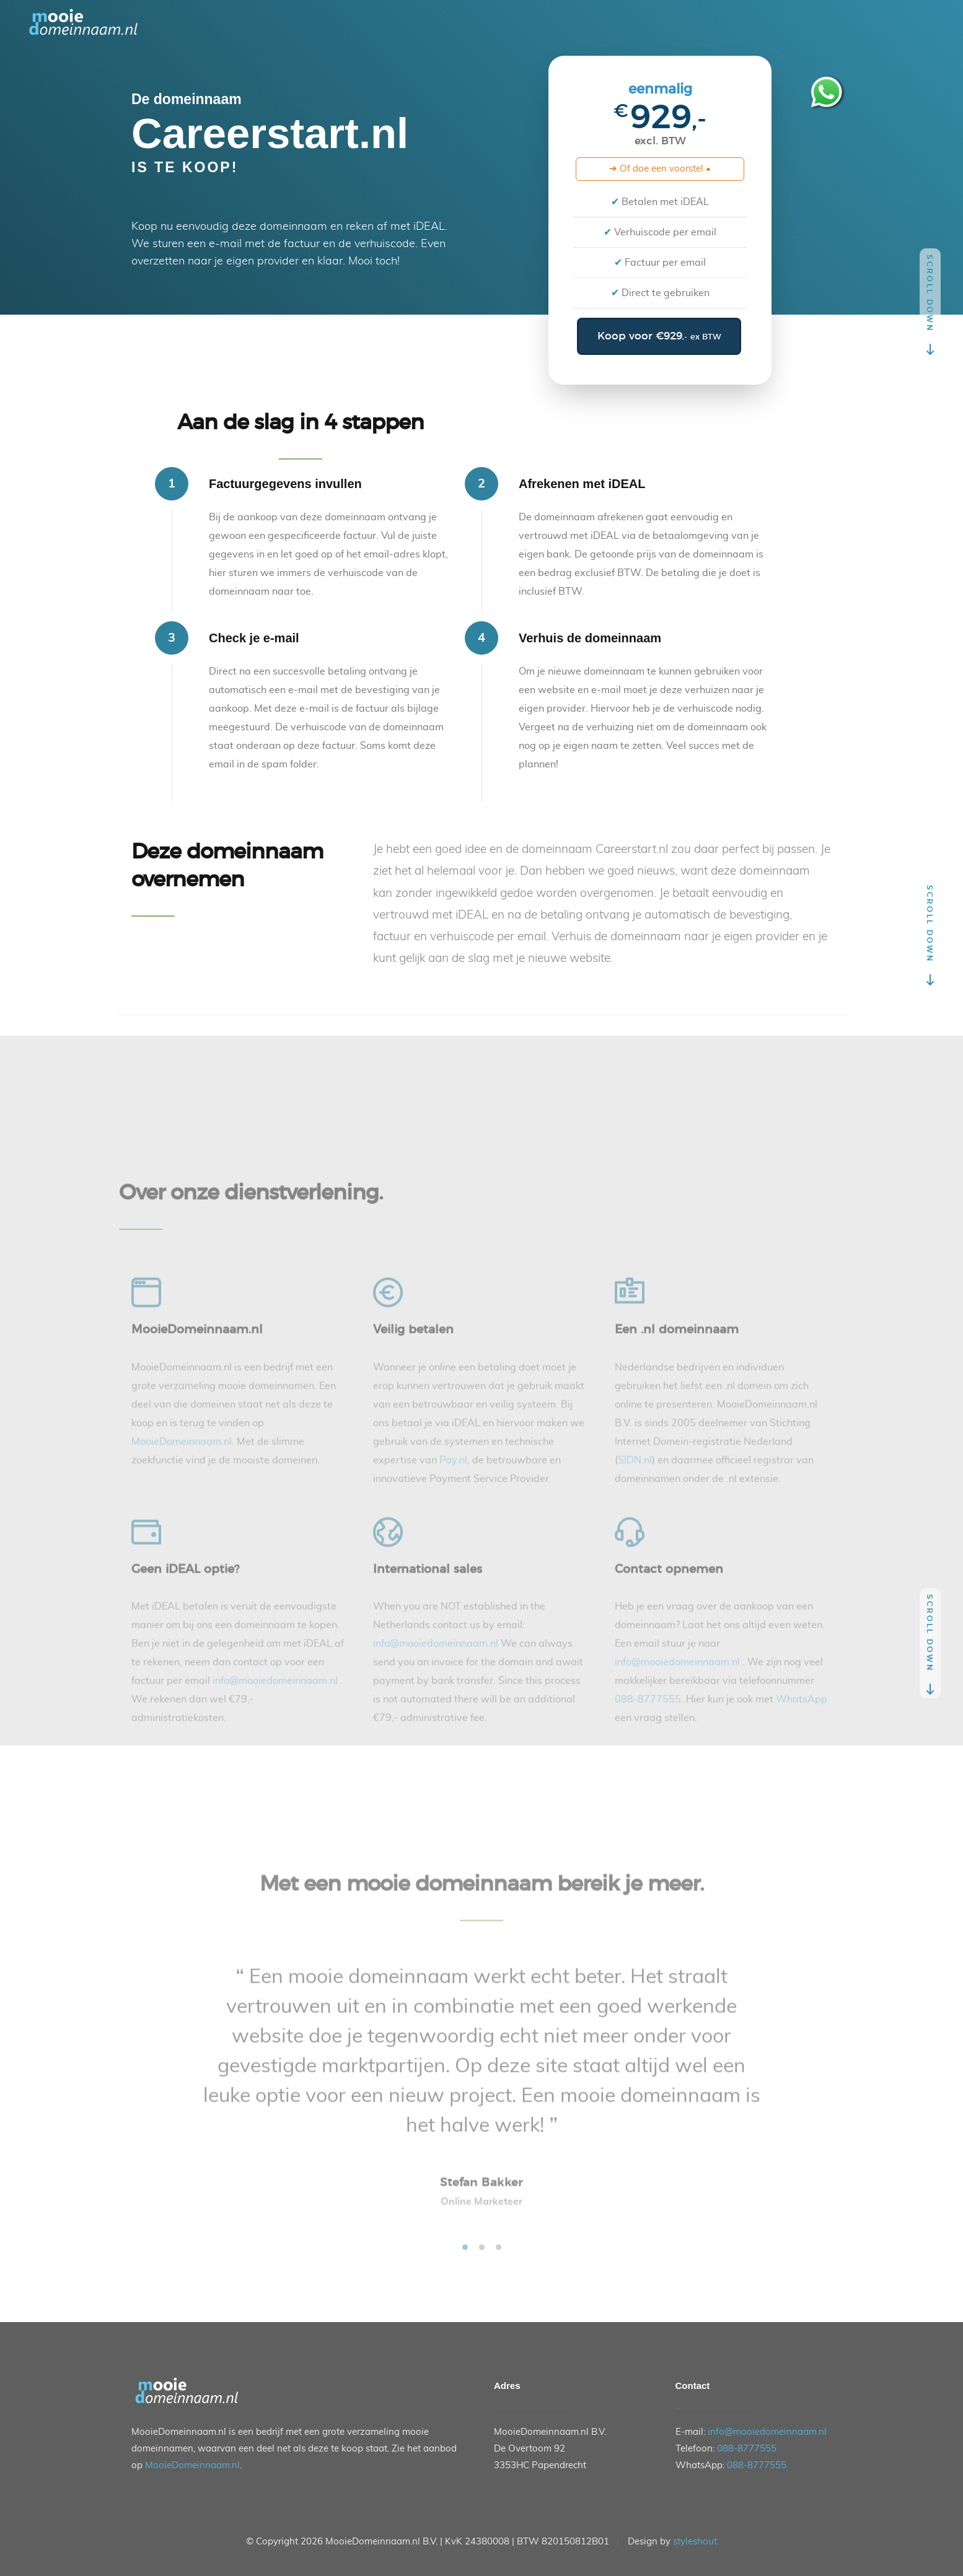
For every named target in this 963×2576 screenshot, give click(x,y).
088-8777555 (746, 2448)
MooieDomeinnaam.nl (192, 2465)
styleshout (695, 2541)
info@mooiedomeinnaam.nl (767, 2432)
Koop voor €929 (659, 336)
